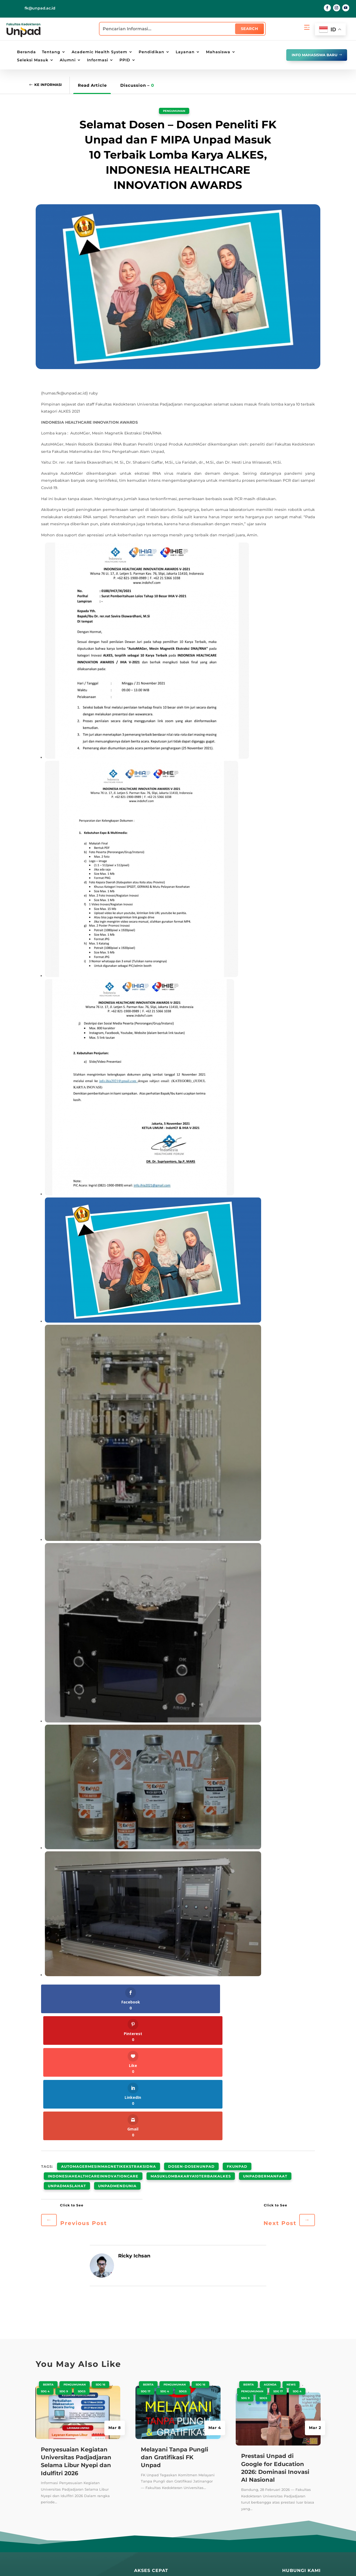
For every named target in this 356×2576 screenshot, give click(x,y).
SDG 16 (100, 2247)
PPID (124, 60)
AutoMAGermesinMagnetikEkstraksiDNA (108, 2037)
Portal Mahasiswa (201, 2477)
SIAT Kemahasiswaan (255, 2467)
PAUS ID (191, 2457)
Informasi (97, 60)
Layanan (185, 52)
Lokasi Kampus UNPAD (207, 2507)
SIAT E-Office (246, 2457)
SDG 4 (45, 2254)
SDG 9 (63, 2254)
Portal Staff (195, 2467)
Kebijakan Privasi (174, 2564)
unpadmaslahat (67, 2050)
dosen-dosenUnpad (191, 2037)
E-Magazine (146, 2488)
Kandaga (143, 2478)
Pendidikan (151, 52)
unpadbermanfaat (265, 2044)
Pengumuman (174, 110)
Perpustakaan (148, 2468)
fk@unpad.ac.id (40, 8)
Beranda (26, 52)
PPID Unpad (245, 2507)
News (291, 2247)
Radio (140, 2498)
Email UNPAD (197, 2487)
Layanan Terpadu (151, 2508)
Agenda (270, 2247)
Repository (145, 2458)
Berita (48, 2247)
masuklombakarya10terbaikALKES (191, 2044)
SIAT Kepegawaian (252, 2487)
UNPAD (190, 2447)
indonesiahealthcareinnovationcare (93, 2044)
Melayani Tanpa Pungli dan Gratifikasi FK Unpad (174, 2320)
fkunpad (237, 2037)
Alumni (68, 60)
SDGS (81, 2254)
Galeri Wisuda (148, 2534)
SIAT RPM (242, 2477)
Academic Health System (99, 52)
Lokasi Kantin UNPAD (205, 2543)
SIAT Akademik (248, 2447)
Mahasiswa (218, 52)
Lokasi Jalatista (199, 2533)
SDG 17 (145, 2254)
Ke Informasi (50, 85)
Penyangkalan (207, 2564)
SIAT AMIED (245, 2497)
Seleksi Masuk (32, 60)
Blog (139, 2448)
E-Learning (194, 2497)
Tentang (51, 52)
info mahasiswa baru (310, 54)
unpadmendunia (117, 2050)
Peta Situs (144, 2564)
